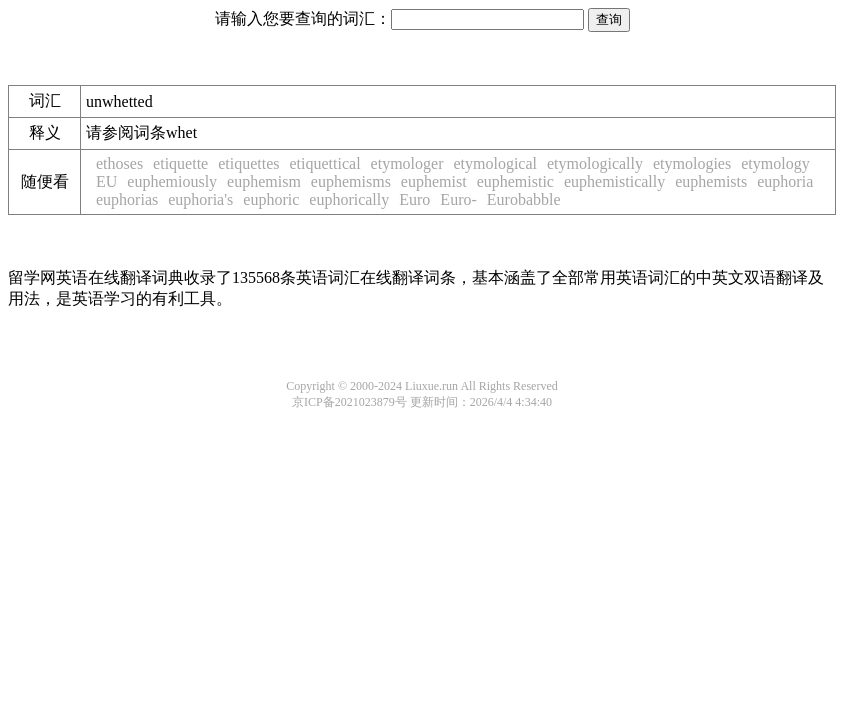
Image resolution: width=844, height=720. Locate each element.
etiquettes (248, 163)
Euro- (458, 199)
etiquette (180, 163)
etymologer (407, 163)
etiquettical (325, 163)
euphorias (127, 199)
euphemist (434, 181)
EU (106, 181)
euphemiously (172, 181)
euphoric (271, 199)
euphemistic (515, 181)
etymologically (595, 163)
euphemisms (351, 181)
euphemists (711, 181)
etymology (775, 163)
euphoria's (200, 199)
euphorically (349, 199)
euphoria (785, 181)
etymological (495, 163)
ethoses (119, 163)
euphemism (264, 181)
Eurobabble (524, 199)
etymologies (692, 163)
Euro (414, 199)
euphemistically (614, 181)
